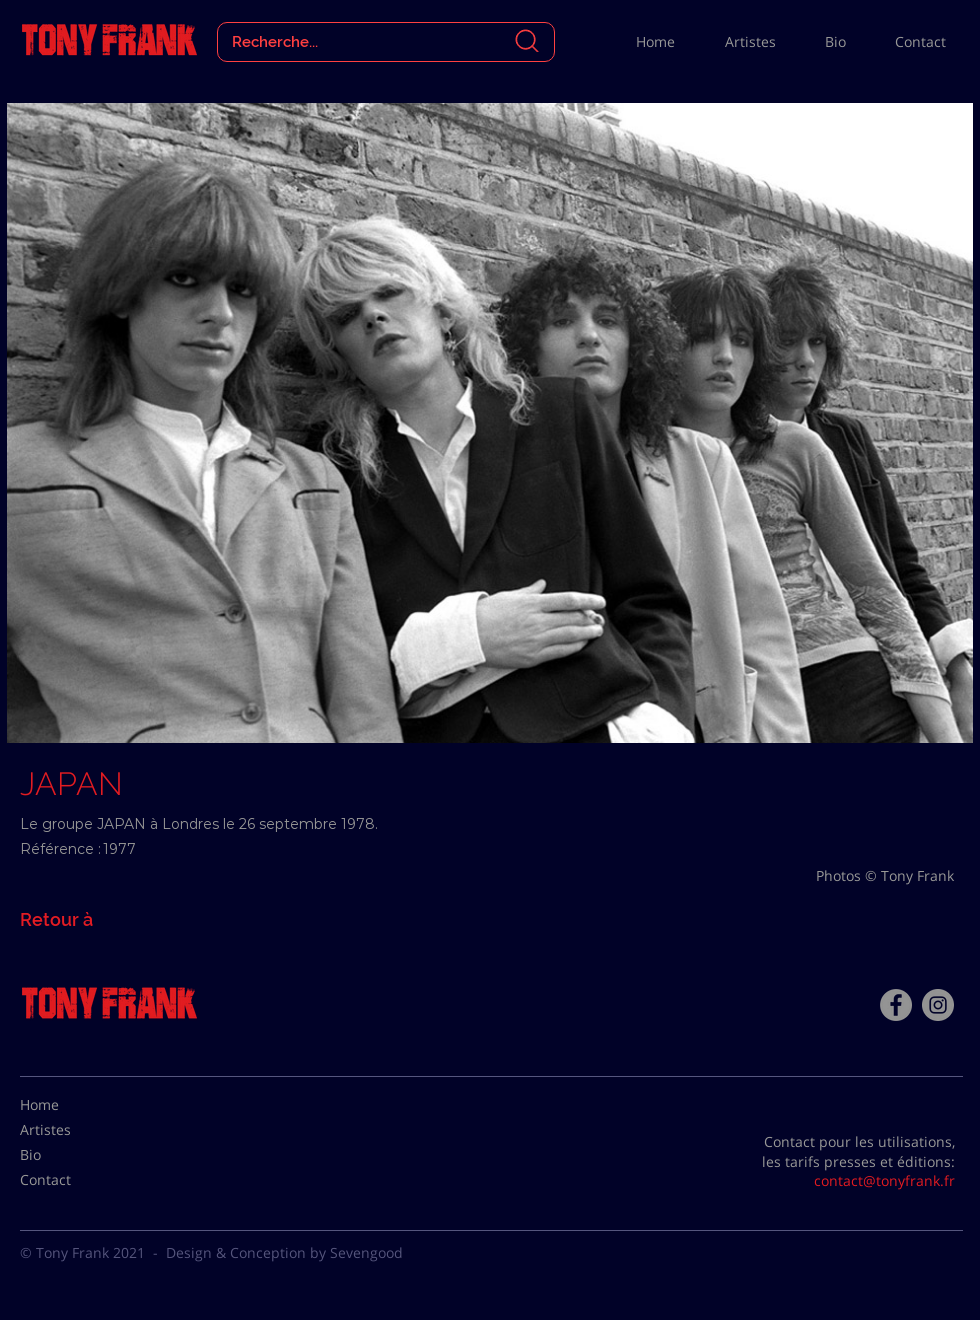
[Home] (70, 1105)
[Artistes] (70, 1130)
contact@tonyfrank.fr (884, 1180)
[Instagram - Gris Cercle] (938, 1005)
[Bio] (70, 1155)
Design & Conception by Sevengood (284, 1252)
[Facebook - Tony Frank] (896, 1005)
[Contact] (70, 1180)
